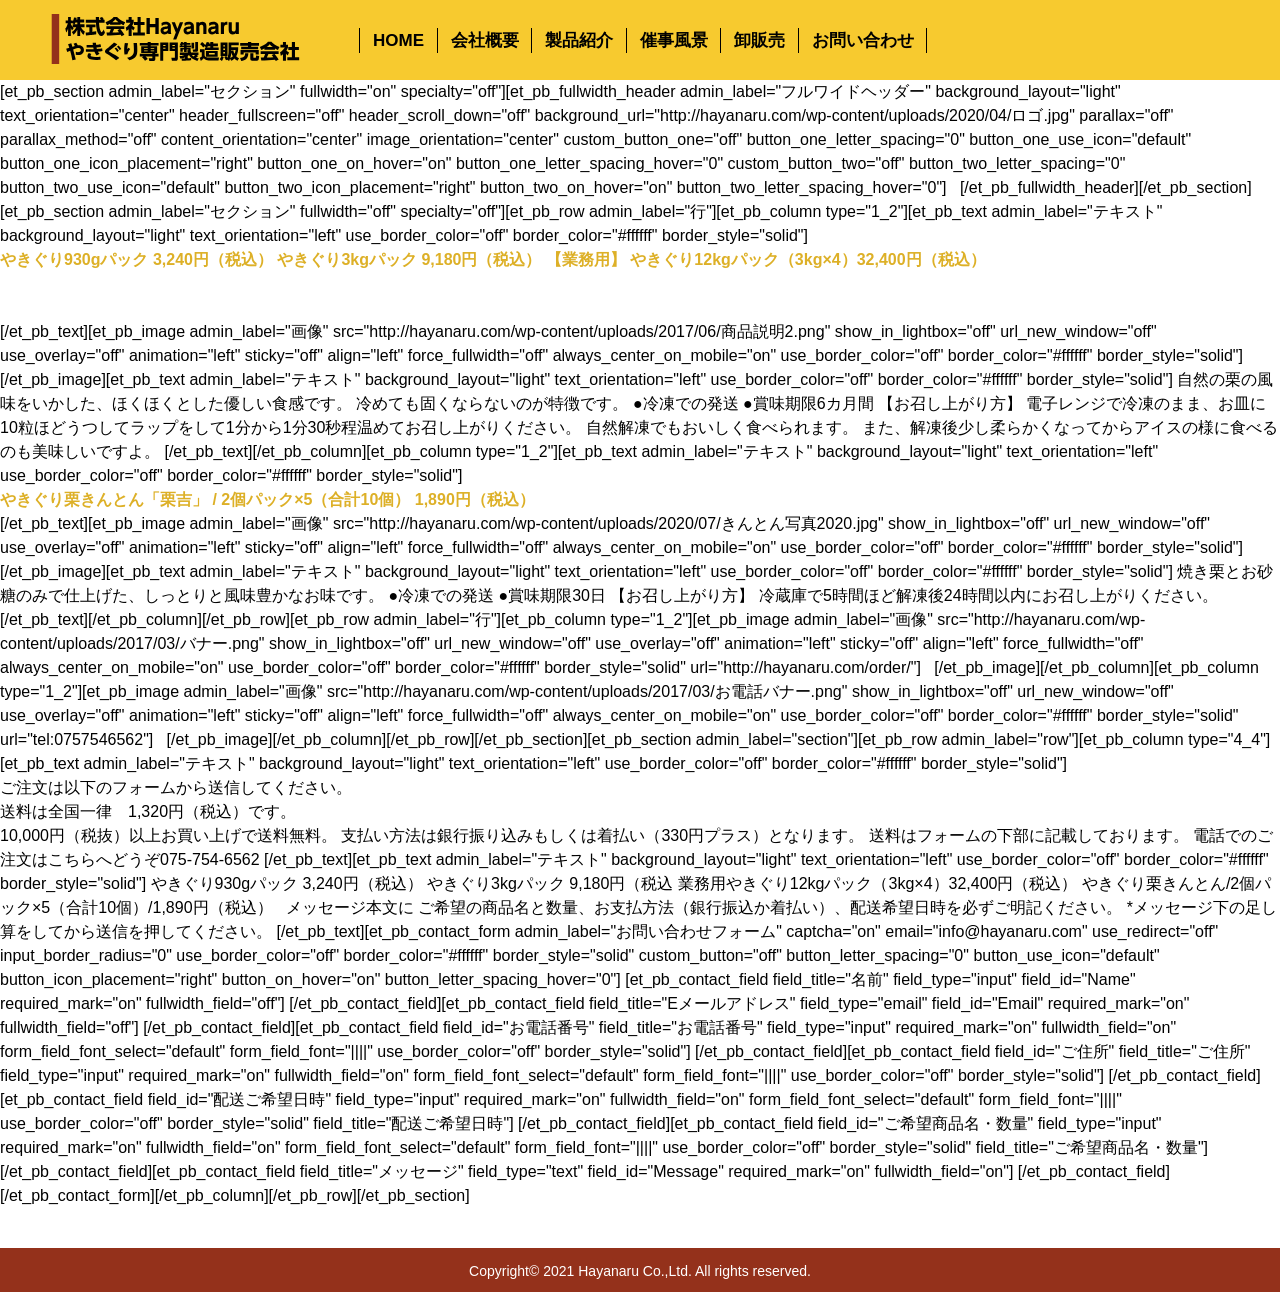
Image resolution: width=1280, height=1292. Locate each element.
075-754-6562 (210, 859)
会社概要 (485, 40)
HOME (398, 40)
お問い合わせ (863, 40)
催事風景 (674, 40)
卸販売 (759, 40)
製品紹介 (579, 40)
